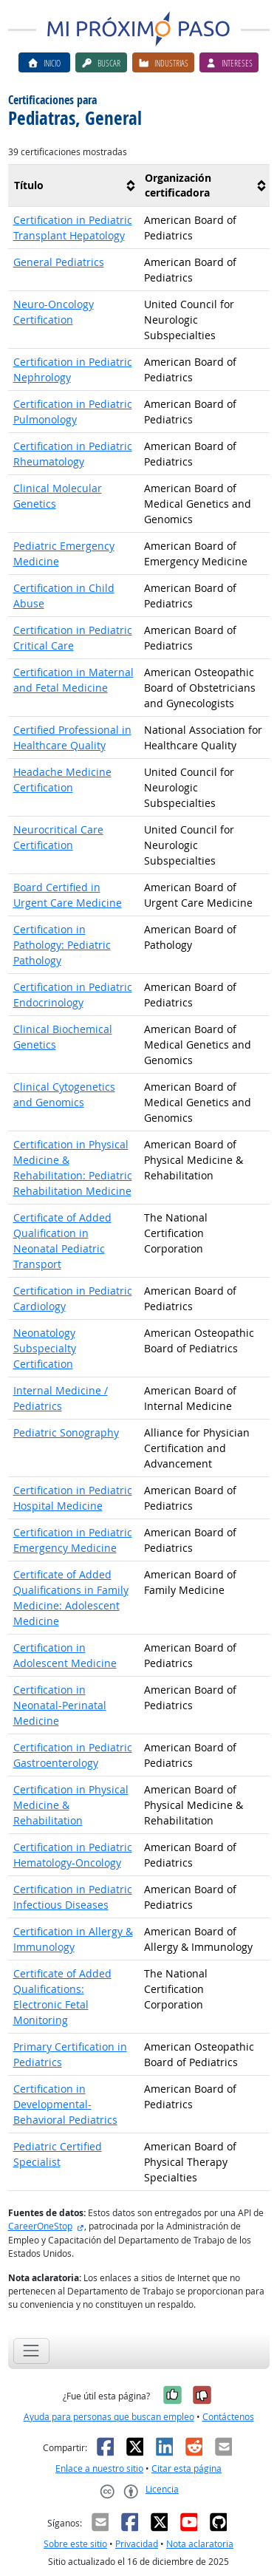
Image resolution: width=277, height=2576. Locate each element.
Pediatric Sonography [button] (66, 1432)
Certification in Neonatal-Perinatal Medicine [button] (59, 1705)
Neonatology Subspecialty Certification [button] (44, 1348)
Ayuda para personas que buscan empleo (109, 2416)
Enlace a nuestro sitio (99, 2468)
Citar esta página (186, 2468)
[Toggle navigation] (31, 2351)
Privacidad (136, 2544)
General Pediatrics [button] (58, 262)
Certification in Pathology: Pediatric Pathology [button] (62, 944)
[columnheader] (73, 186)
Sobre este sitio (75, 2544)
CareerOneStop (40, 2226)
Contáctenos (228, 2416)
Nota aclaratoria (199, 2544)
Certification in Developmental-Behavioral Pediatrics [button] (65, 2104)
